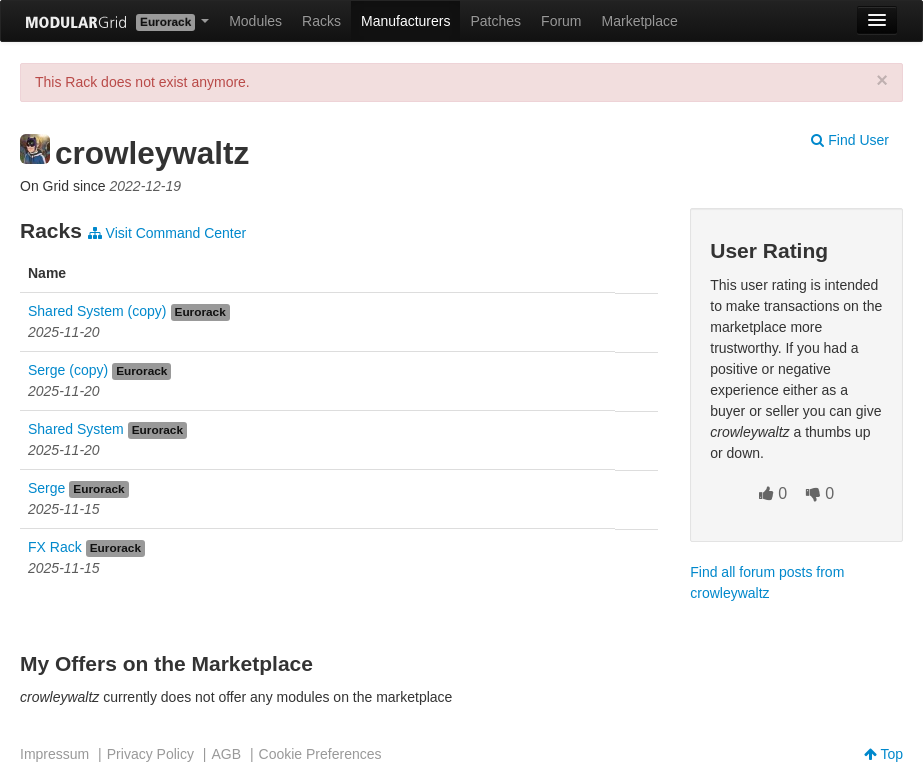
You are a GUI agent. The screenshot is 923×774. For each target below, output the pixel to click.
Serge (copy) (68, 370)
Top (883, 754)
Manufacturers (405, 21)
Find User (850, 140)
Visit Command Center (167, 233)
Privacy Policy (150, 754)
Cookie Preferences (320, 754)
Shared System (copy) (97, 311)
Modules (255, 21)
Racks (321, 21)
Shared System (76, 429)
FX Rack (55, 547)
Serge (46, 488)
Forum (561, 21)
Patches (495, 21)
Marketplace (640, 21)
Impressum (54, 754)
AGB (226, 754)
